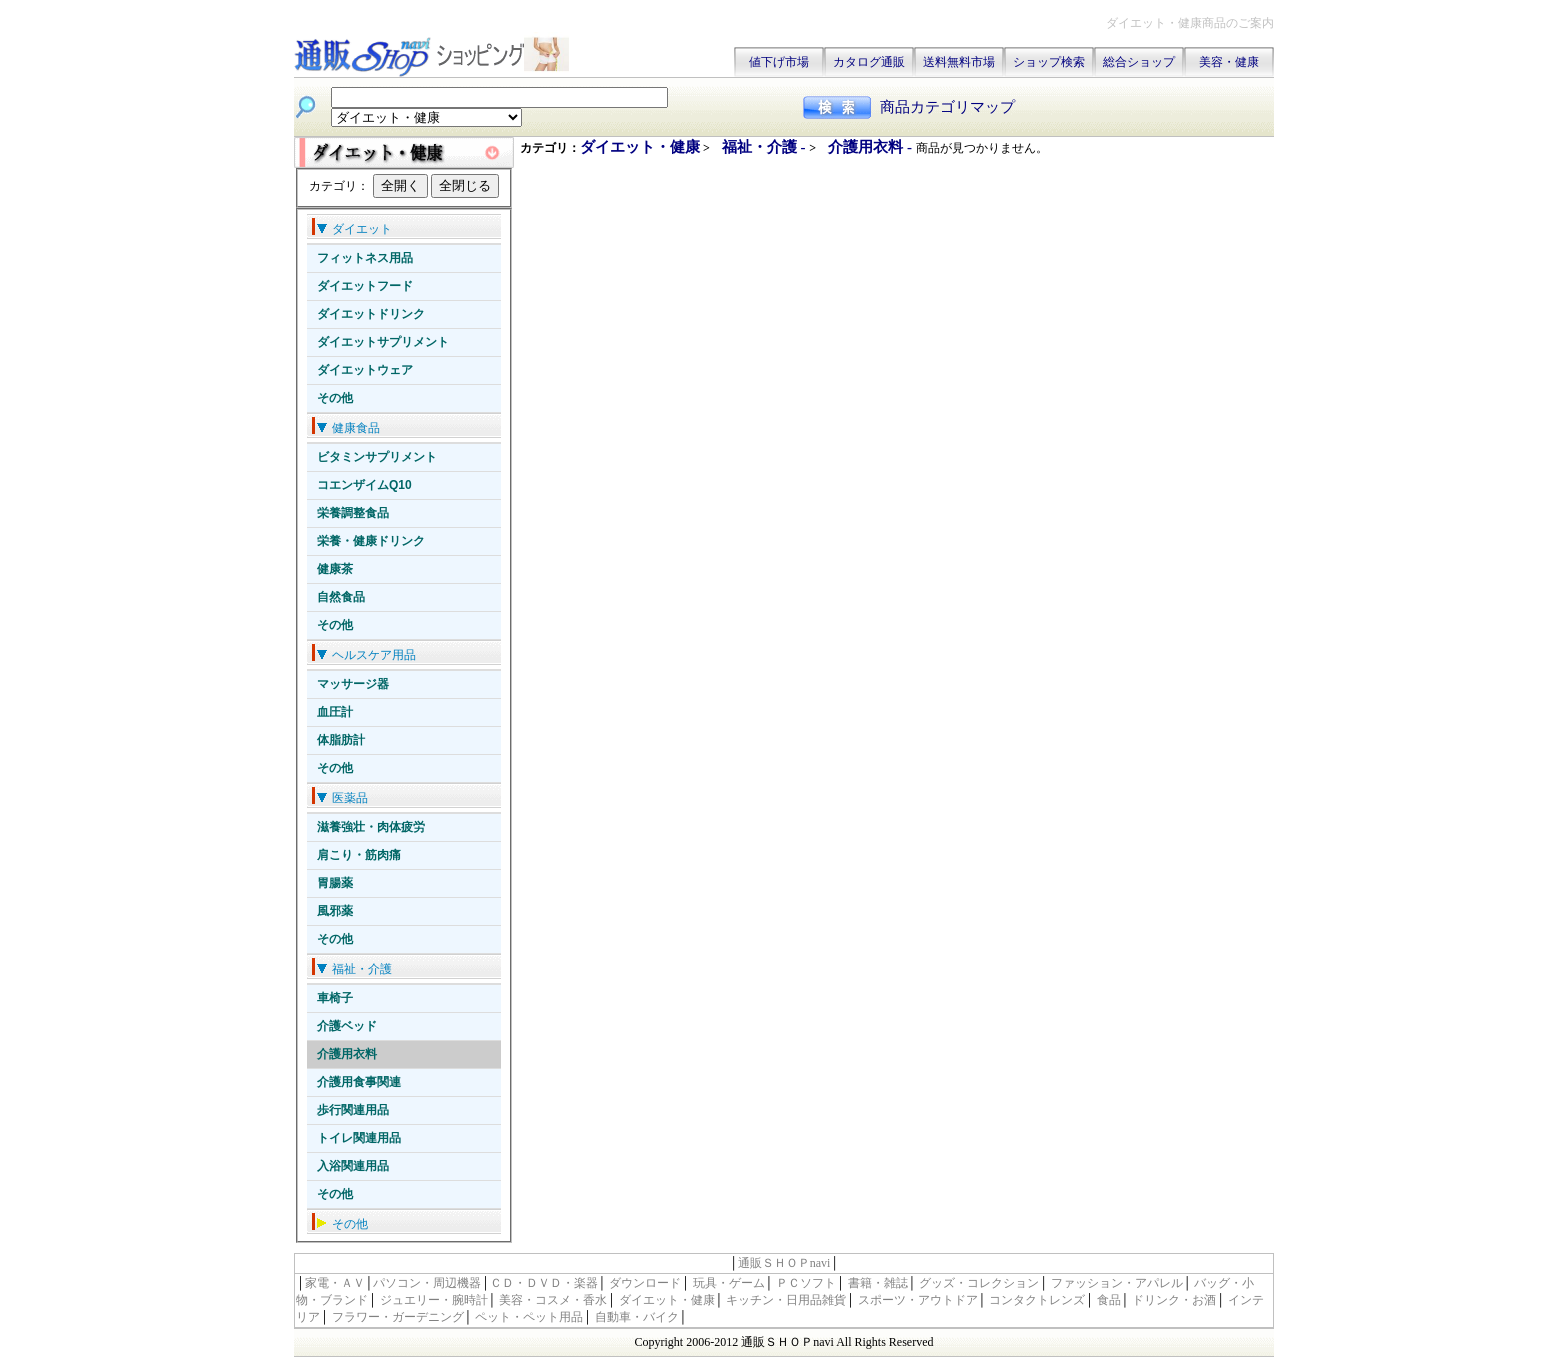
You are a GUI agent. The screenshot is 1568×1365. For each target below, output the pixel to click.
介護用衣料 (347, 1054)
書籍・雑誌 (878, 1283)
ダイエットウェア (365, 370)
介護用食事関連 (359, 1082)
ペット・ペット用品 (529, 1317)
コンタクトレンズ (1037, 1300)
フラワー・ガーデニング (398, 1317)
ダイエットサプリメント (383, 342)
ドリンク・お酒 (1174, 1300)
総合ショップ (1139, 62)
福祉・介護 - (766, 147)
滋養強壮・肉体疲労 (371, 827)
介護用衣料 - (872, 147)
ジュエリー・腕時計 (434, 1300)
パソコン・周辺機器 (427, 1283)
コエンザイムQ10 (364, 485)
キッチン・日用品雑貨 (786, 1300)
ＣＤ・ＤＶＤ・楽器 (544, 1283)
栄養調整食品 (353, 513)
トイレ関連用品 (359, 1138)
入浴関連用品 (353, 1166)
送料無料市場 (959, 62)
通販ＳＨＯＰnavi (784, 1263)
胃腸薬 (335, 883)
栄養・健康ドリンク (371, 541)
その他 (335, 398)
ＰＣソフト (806, 1283)
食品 (1109, 1300)
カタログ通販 (869, 62)
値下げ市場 (779, 62)
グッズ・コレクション (979, 1283)
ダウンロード (645, 1283)
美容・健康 (1229, 62)
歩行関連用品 (353, 1110)
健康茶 (335, 569)
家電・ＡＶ (335, 1283)
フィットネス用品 (365, 258)
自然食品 (341, 597)
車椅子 (335, 998)
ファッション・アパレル (1117, 1283)
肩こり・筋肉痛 (359, 855)
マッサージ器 (353, 684)
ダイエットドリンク (371, 314)
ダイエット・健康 (640, 147)
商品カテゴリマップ (947, 107)
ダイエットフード (365, 286)
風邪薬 (335, 911)
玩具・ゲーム (729, 1283)
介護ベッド (347, 1026)
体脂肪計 (341, 740)
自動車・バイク (637, 1317)
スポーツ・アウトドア (918, 1300)
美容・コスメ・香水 (553, 1300)
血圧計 (335, 712)
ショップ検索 (1049, 62)
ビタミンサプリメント (377, 457)
